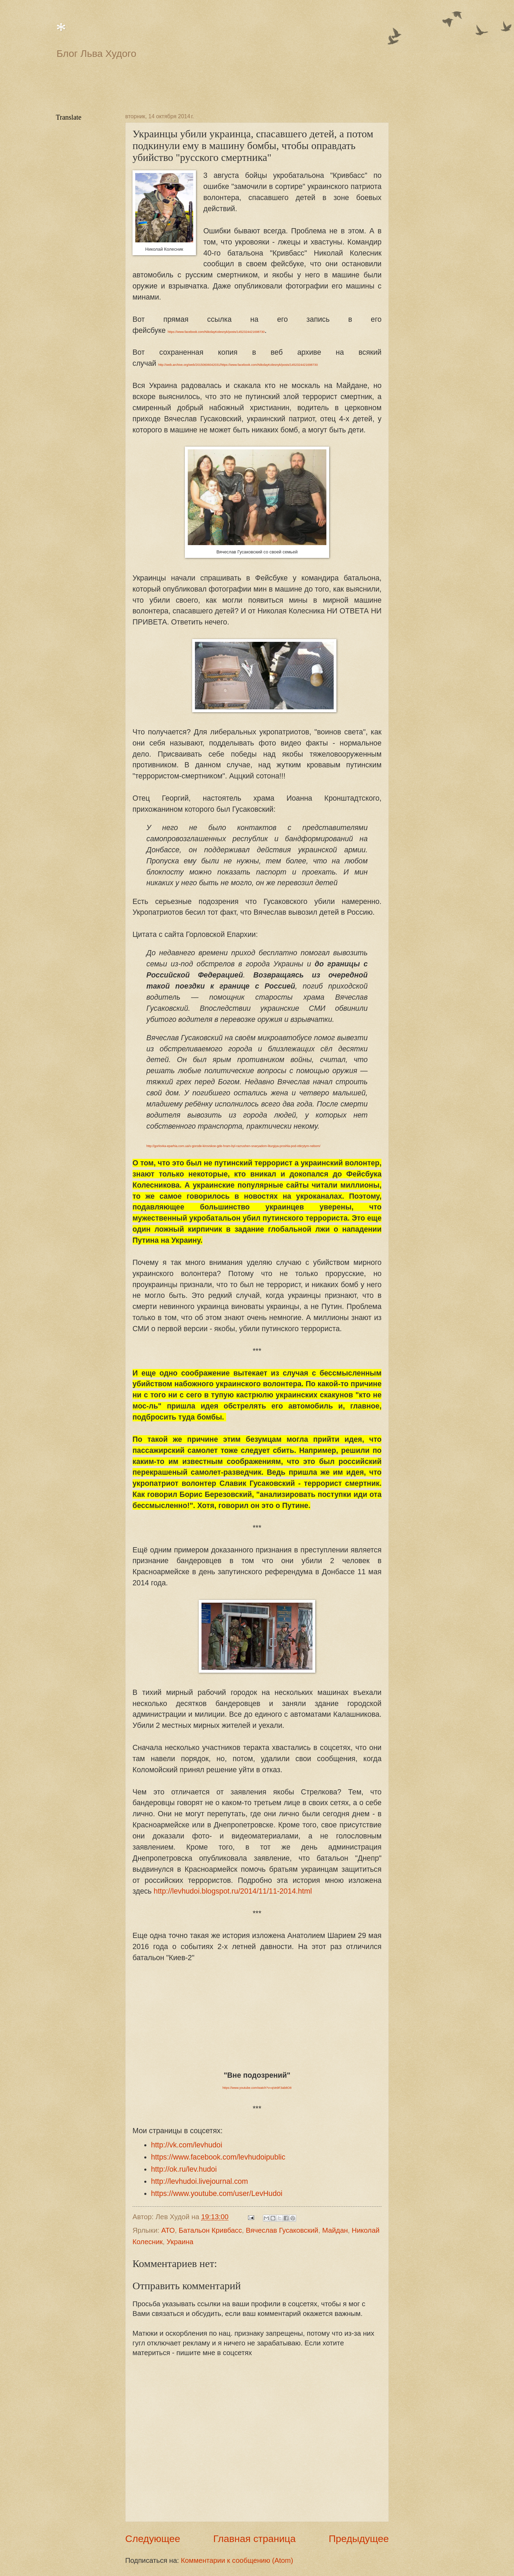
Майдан (335, 2230)
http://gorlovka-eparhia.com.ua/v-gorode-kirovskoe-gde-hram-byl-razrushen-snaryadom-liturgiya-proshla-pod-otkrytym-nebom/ (233, 1146)
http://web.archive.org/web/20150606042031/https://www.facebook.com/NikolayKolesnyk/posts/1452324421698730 (238, 365)
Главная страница (254, 2538)
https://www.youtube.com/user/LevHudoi (216, 2193)
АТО (168, 2230)
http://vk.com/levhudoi (186, 2145)
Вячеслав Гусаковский (282, 2230)
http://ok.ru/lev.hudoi (184, 2169)
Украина (179, 2242)
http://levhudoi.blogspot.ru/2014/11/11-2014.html (233, 1891)
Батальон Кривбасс (210, 2230)
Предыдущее (359, 2538)
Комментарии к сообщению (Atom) (237, 2560)
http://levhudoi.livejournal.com (199, 2181)
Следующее (152, 2538)
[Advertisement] (224, 85)
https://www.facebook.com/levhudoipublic (218, 2157)
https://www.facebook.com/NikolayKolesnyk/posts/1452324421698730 (216, 332)
